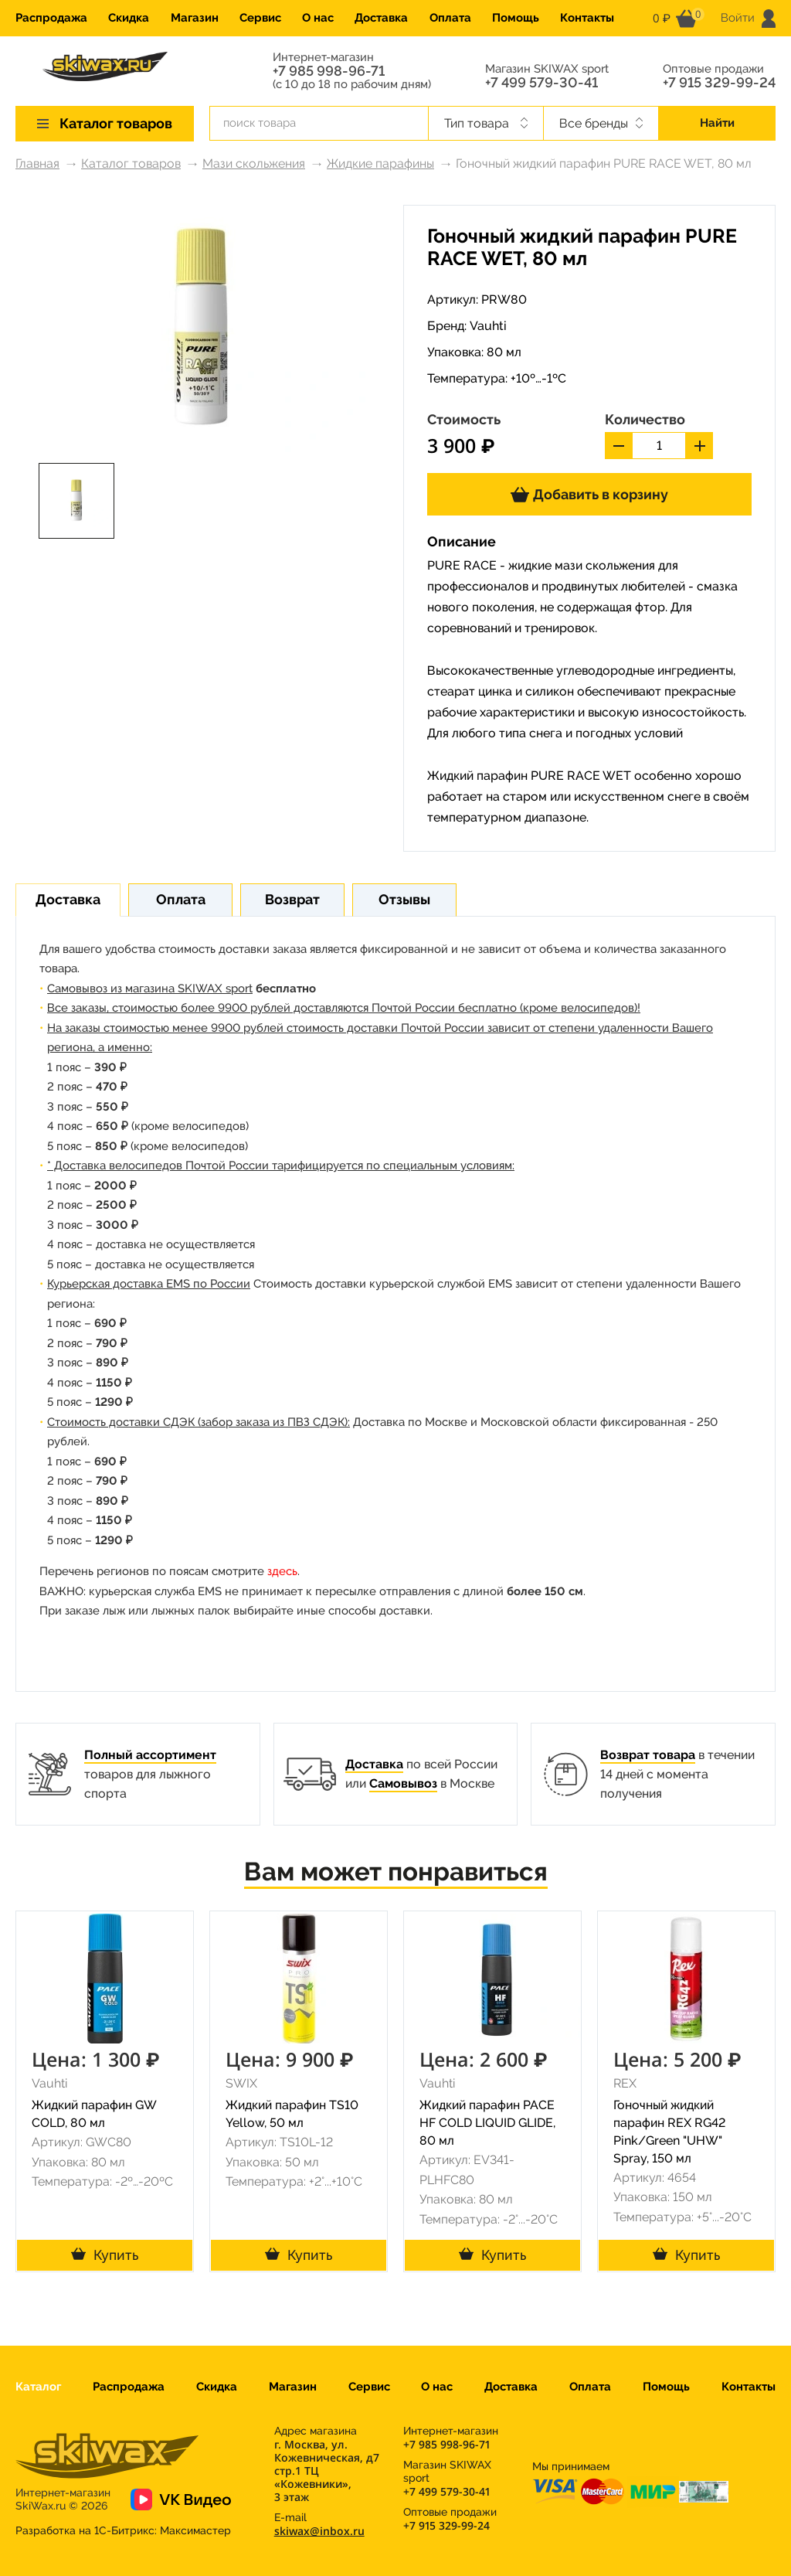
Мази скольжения (253, 163)
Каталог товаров (131, 163)
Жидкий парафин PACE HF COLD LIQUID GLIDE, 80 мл (487, 2123)
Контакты (587, 18)
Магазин (195, 18)
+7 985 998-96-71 (329, 71)
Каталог (38, 2387)
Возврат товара (647, 1754)
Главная (37, 163)
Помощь (515, 18)
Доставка (381, 18)
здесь (282, 1571)
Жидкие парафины (380, 163)
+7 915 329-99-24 (719, 82)
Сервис (260, 18)
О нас (318, 18)
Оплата (450, 18)
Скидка (128, 18)
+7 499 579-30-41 (541, 82)
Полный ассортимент (150, 1754)
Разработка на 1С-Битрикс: (123, 2530)
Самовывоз (403, 1783)
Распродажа (51, 18)
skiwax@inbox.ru (319, 2530)
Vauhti (488, 325)
